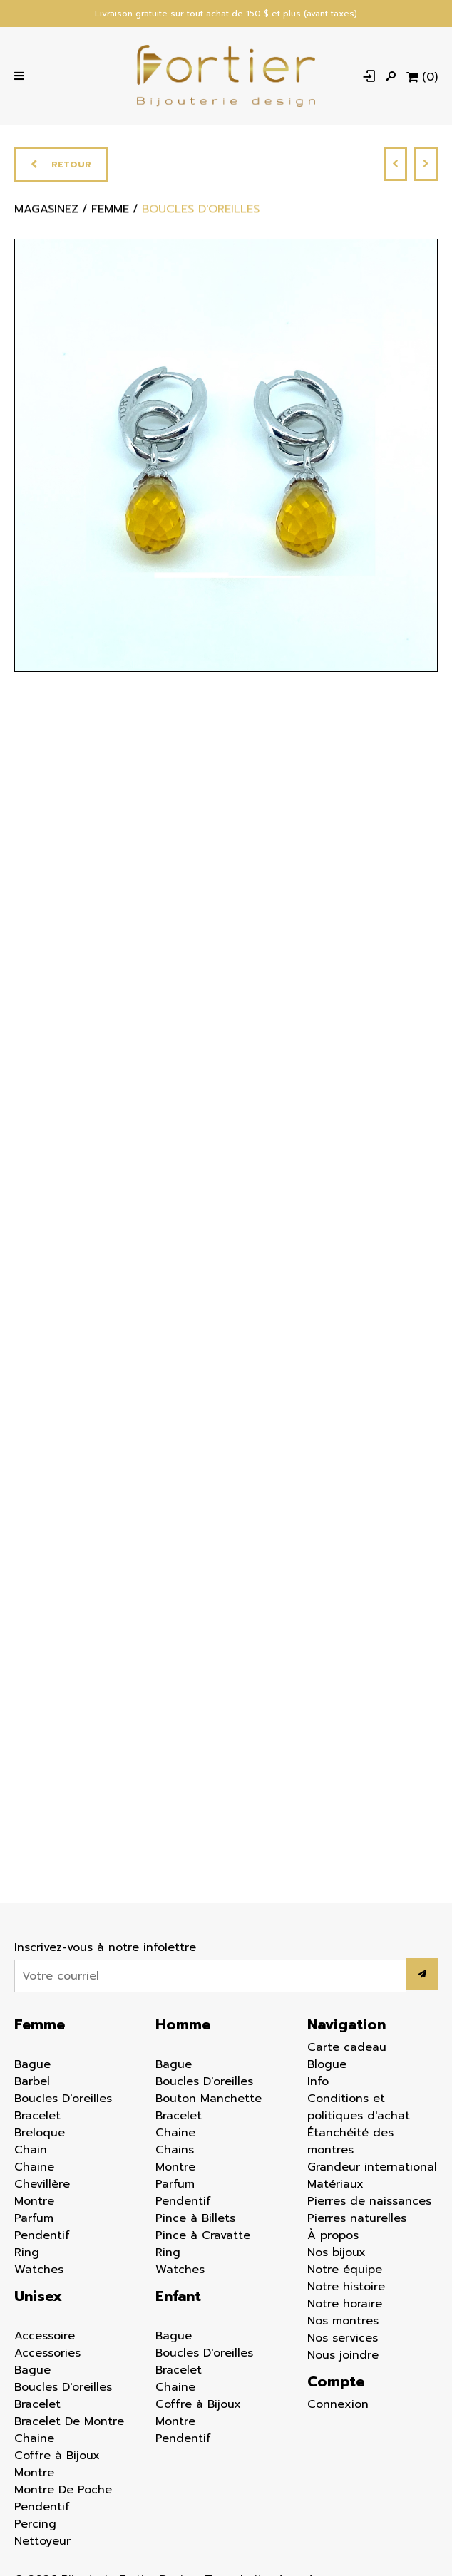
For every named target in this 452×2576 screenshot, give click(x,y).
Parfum (33, 2218)
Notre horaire (344, 2303)
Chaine (34, 2167)
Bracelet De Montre (69, 2421)
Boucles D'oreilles (63, 2098)
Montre (34, 2201)
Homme (182, 2024)
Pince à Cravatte (202, 2235)
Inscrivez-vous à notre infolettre (105, 1947)
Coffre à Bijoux (57, 2455)
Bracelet (37, 2115)
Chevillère (42, 2184)
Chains (174, 2149)
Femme (39, 2024)
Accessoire (44, 2335)
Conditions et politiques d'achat (358, 2107)
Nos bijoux (336, 2252)
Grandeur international (372, 2167)
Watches (38, 2269)
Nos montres (343, 2320)
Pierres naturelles (356, 2218)
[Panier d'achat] (422, 76)
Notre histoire (346, 2286)
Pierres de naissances (369, 2201)
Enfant (178, 2296)
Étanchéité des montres (350, 2141)
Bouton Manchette (208, 2098)
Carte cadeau (346, 2047)
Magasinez (46, 214)
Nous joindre (343, 2355)
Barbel (32, 2081)
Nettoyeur (42, 2541)
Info (318, 2081)
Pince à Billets (195, 2218)
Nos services (342, 2338)
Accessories (47, 2353)
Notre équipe (344, 2269)
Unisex (38, 2296)
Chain (30, 2149)
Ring (26, 2252)
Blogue (326, 2064)
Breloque (39, 2132)
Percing (35, 2524)
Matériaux (335, 2184)
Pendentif (42, 2235)
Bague (32, 2064)
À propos (333, 2235)
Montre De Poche (63, 2489)
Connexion (338, 2404)
